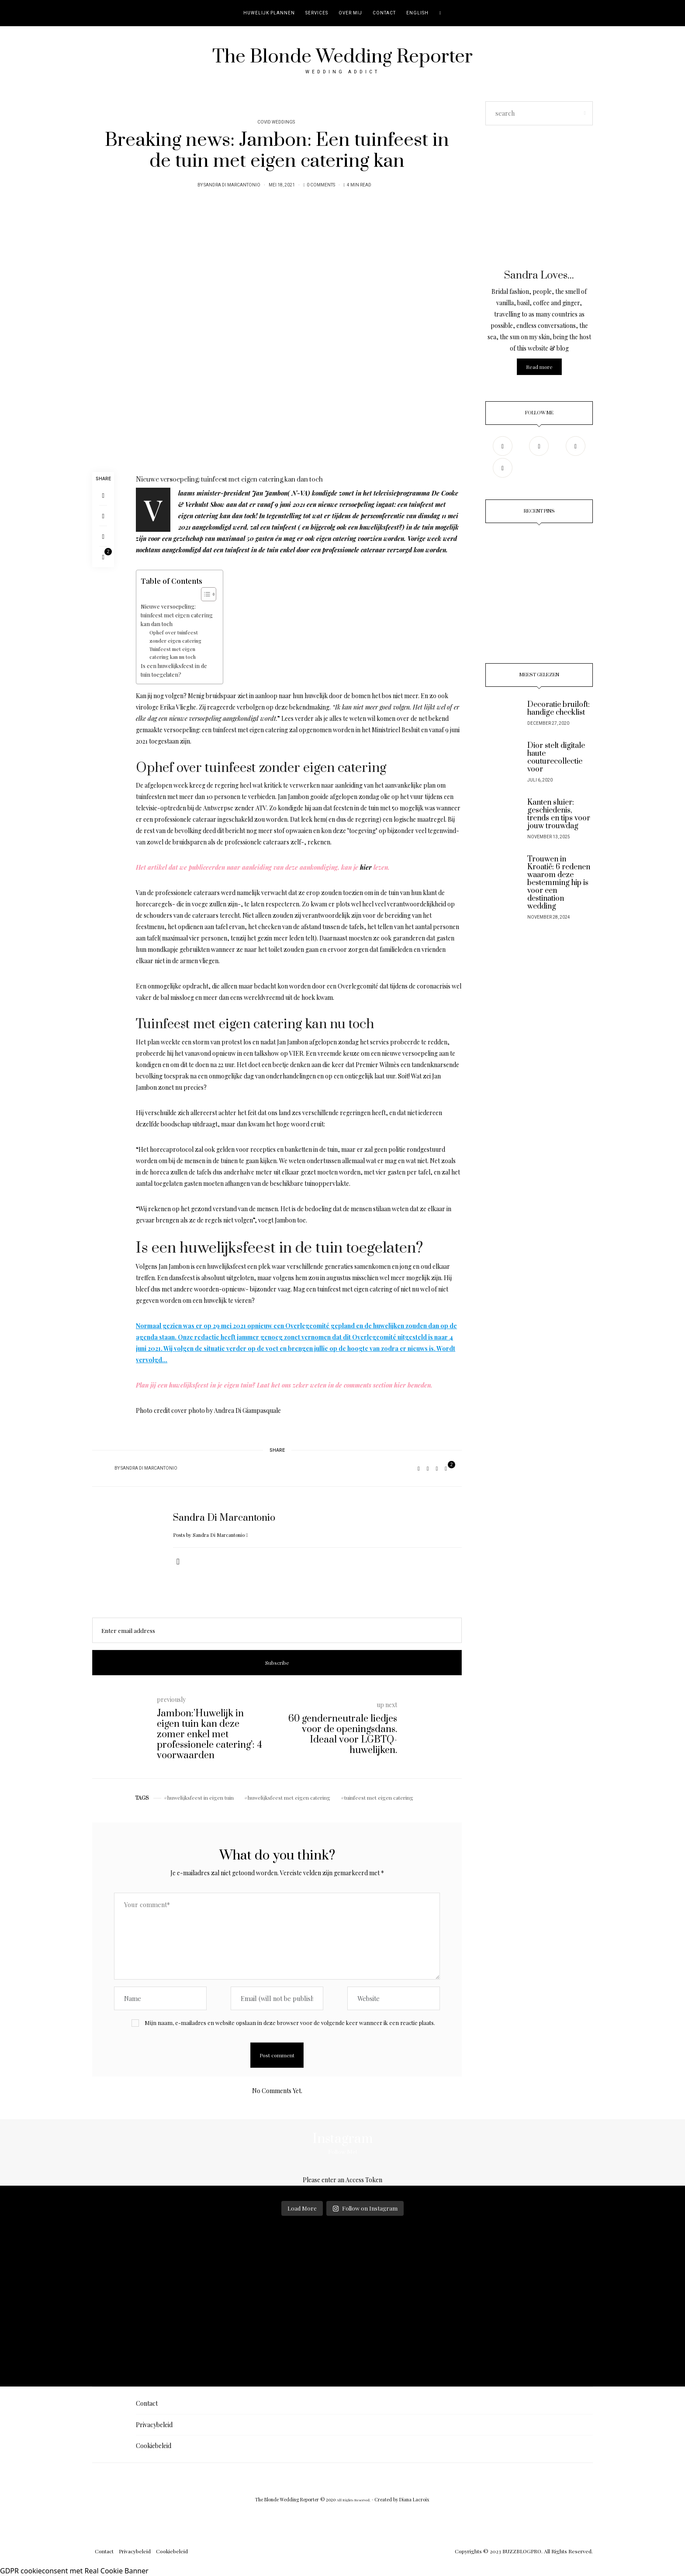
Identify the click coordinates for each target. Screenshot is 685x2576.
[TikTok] (502, 468)
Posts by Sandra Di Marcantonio (210, 1535)
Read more (539, 366)
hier (365, 867)
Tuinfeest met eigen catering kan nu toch (172, 653)
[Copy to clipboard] (103, 536)
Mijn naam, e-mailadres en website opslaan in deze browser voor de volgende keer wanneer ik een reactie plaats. (290, 2022)
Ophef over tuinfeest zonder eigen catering (175, 636)
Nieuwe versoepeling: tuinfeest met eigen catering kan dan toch (177, 615)
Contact (384, 13)
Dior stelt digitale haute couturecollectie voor (556, 757)
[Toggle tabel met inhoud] (204, 594)
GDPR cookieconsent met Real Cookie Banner (74, 2571)
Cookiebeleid (153, 2446)
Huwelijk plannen (269, 13)
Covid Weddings (276, 122)
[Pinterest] (103, 516)
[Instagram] (539, 446)
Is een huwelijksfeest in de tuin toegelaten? (174, 670)
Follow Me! (342, 2152)
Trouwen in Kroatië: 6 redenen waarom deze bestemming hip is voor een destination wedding (558, 882)
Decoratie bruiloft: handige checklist (558, 708)
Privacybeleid (154, 2425)
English (417, 13)
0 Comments (321, 185)
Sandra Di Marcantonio (232, 185)
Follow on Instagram (365, 2208)
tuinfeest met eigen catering (378, 1797)
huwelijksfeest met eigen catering (289, 1797)
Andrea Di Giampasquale (247, 1410)
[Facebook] (103, 495)
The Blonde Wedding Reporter (342, 57)
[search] (440, 13)
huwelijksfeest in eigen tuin (200, 1797)
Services (316, 13)
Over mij (350, 13)
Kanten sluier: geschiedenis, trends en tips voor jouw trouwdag (558, 814)
